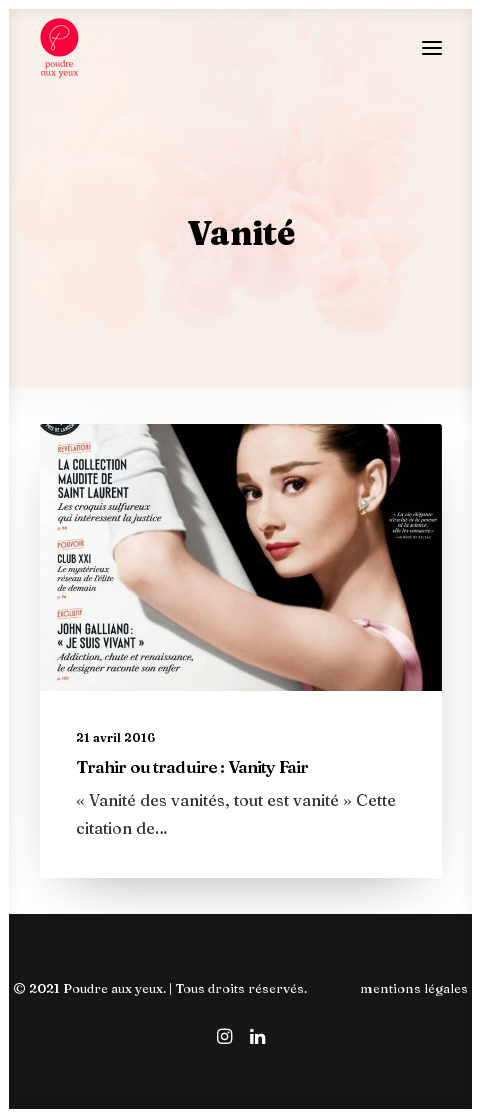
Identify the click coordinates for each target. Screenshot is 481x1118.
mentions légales (414, 988)
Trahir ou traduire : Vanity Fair (192, 766)
